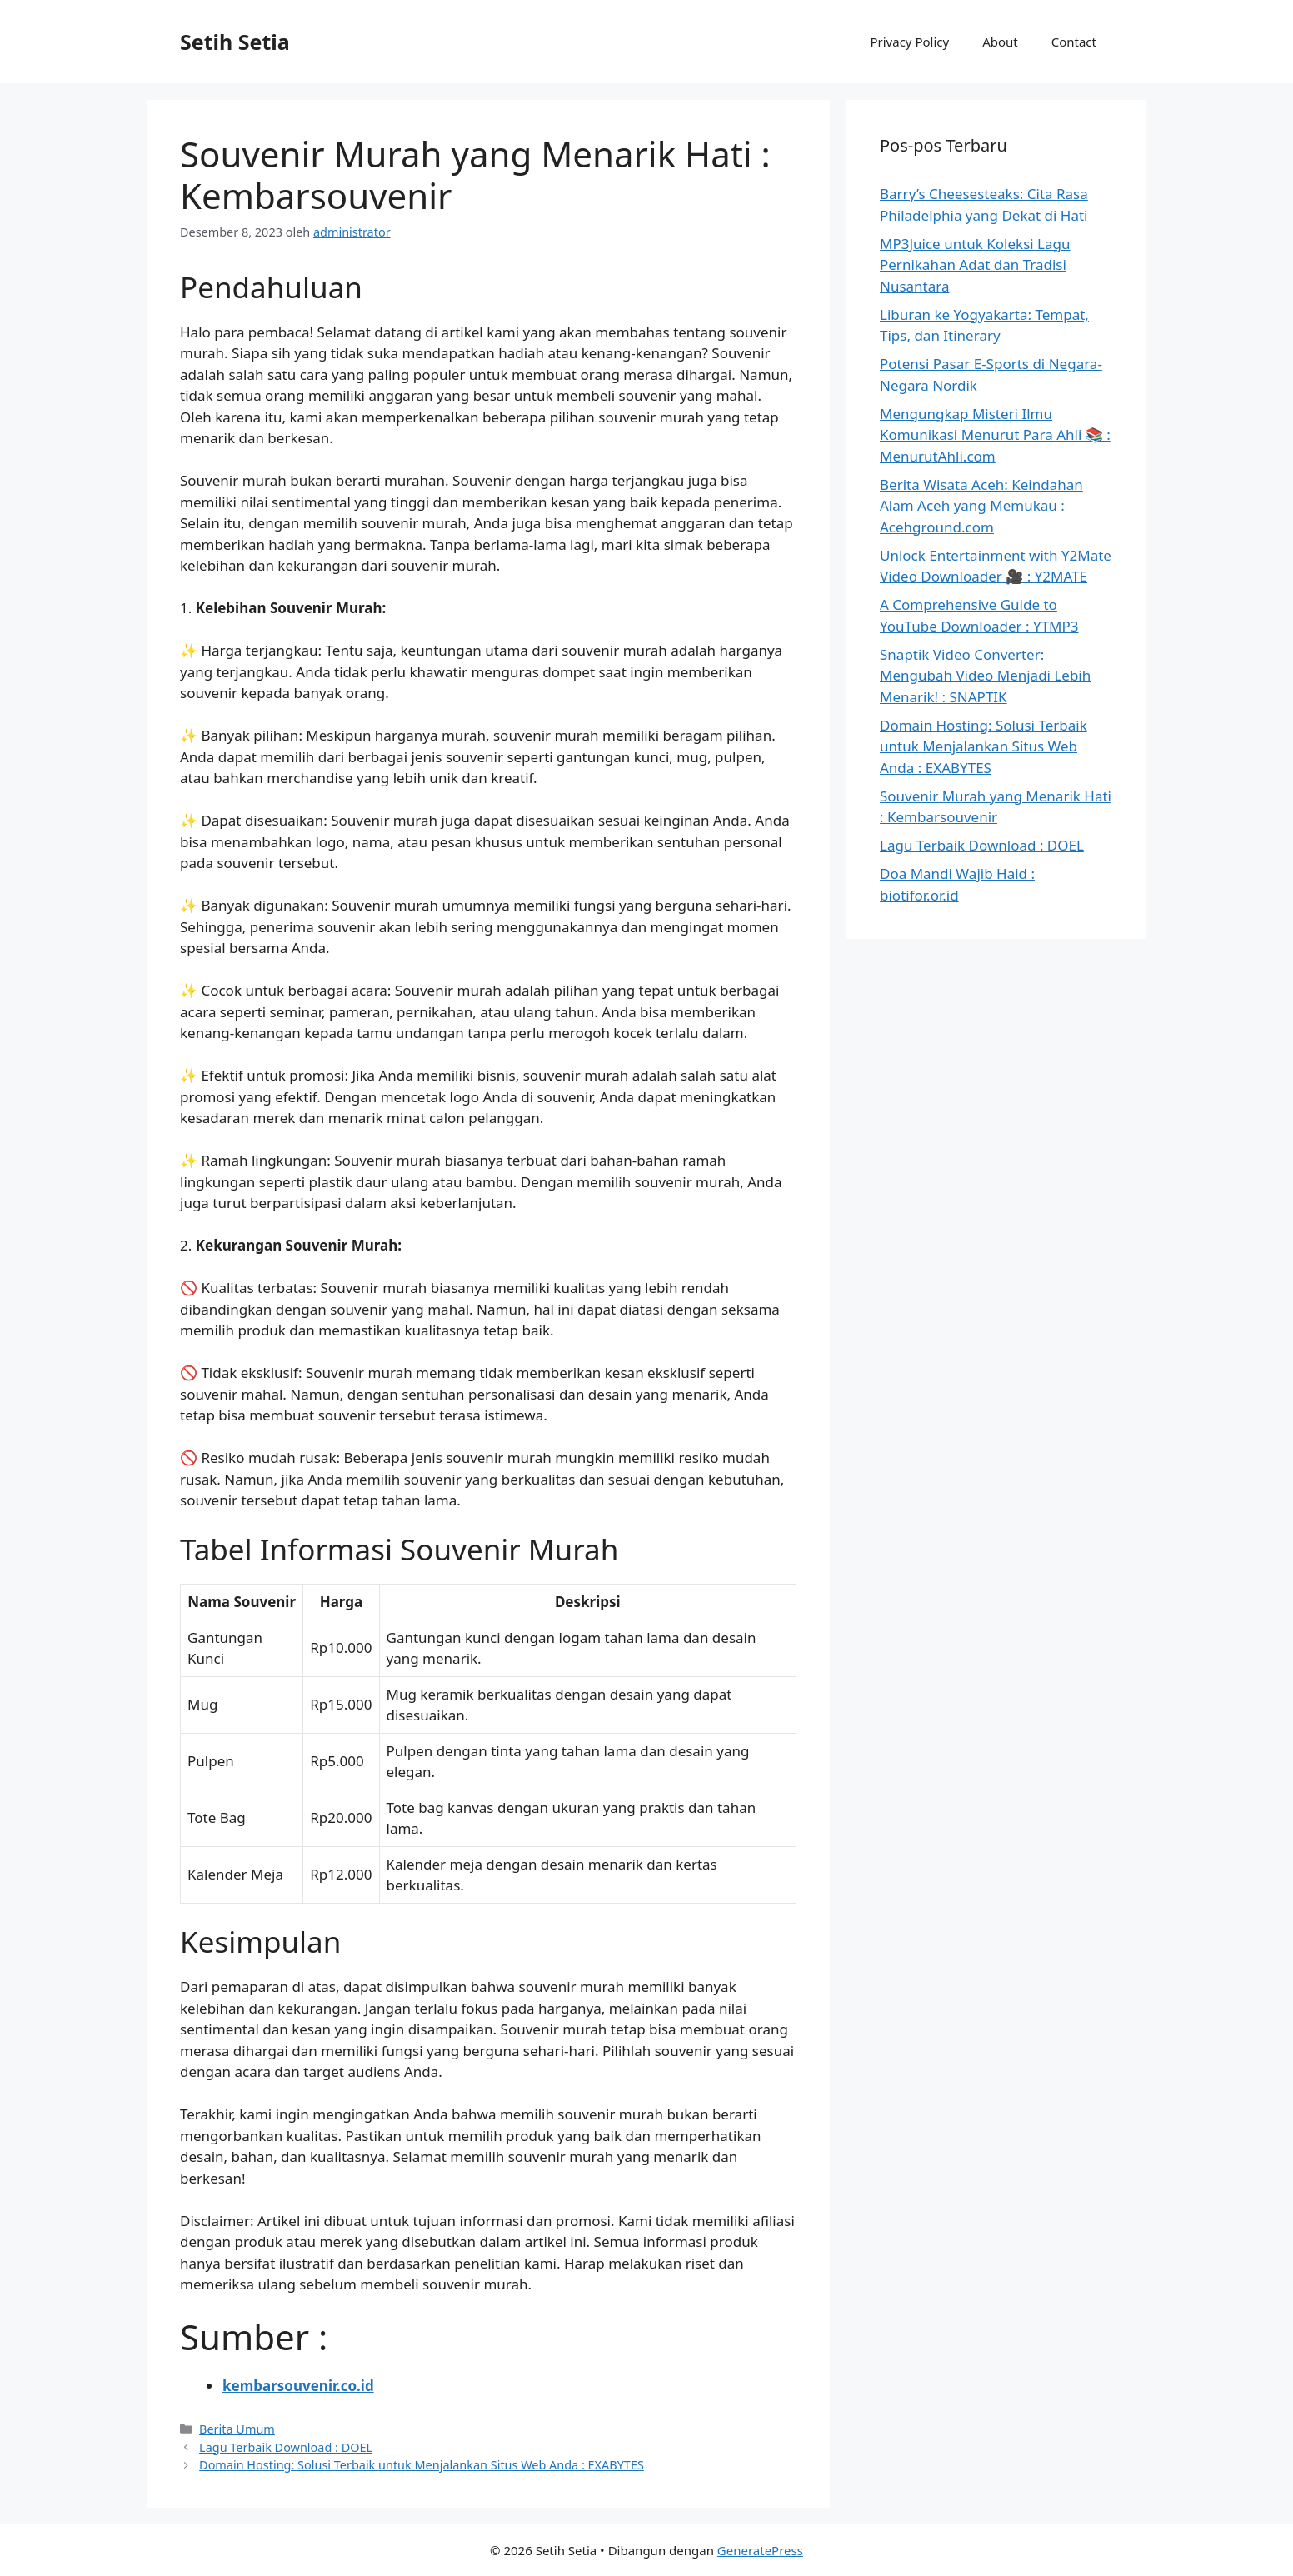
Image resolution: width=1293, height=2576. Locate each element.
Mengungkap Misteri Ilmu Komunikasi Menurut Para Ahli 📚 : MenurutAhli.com (995, 435)
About (1000, 41)
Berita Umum (237, 2429)
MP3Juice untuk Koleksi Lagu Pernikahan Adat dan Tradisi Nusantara (975, 265)
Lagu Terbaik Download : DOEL (285, 2447)
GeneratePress (760, 2550)
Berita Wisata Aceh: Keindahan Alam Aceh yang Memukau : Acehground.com (981, 506)
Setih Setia (235, 41)
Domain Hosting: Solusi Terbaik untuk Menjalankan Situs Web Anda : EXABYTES (421, 2465)
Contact (1073, 41)
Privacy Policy (909, 41)
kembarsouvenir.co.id (298, 2385)
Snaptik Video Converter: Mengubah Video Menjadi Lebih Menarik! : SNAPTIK (985, 675)
